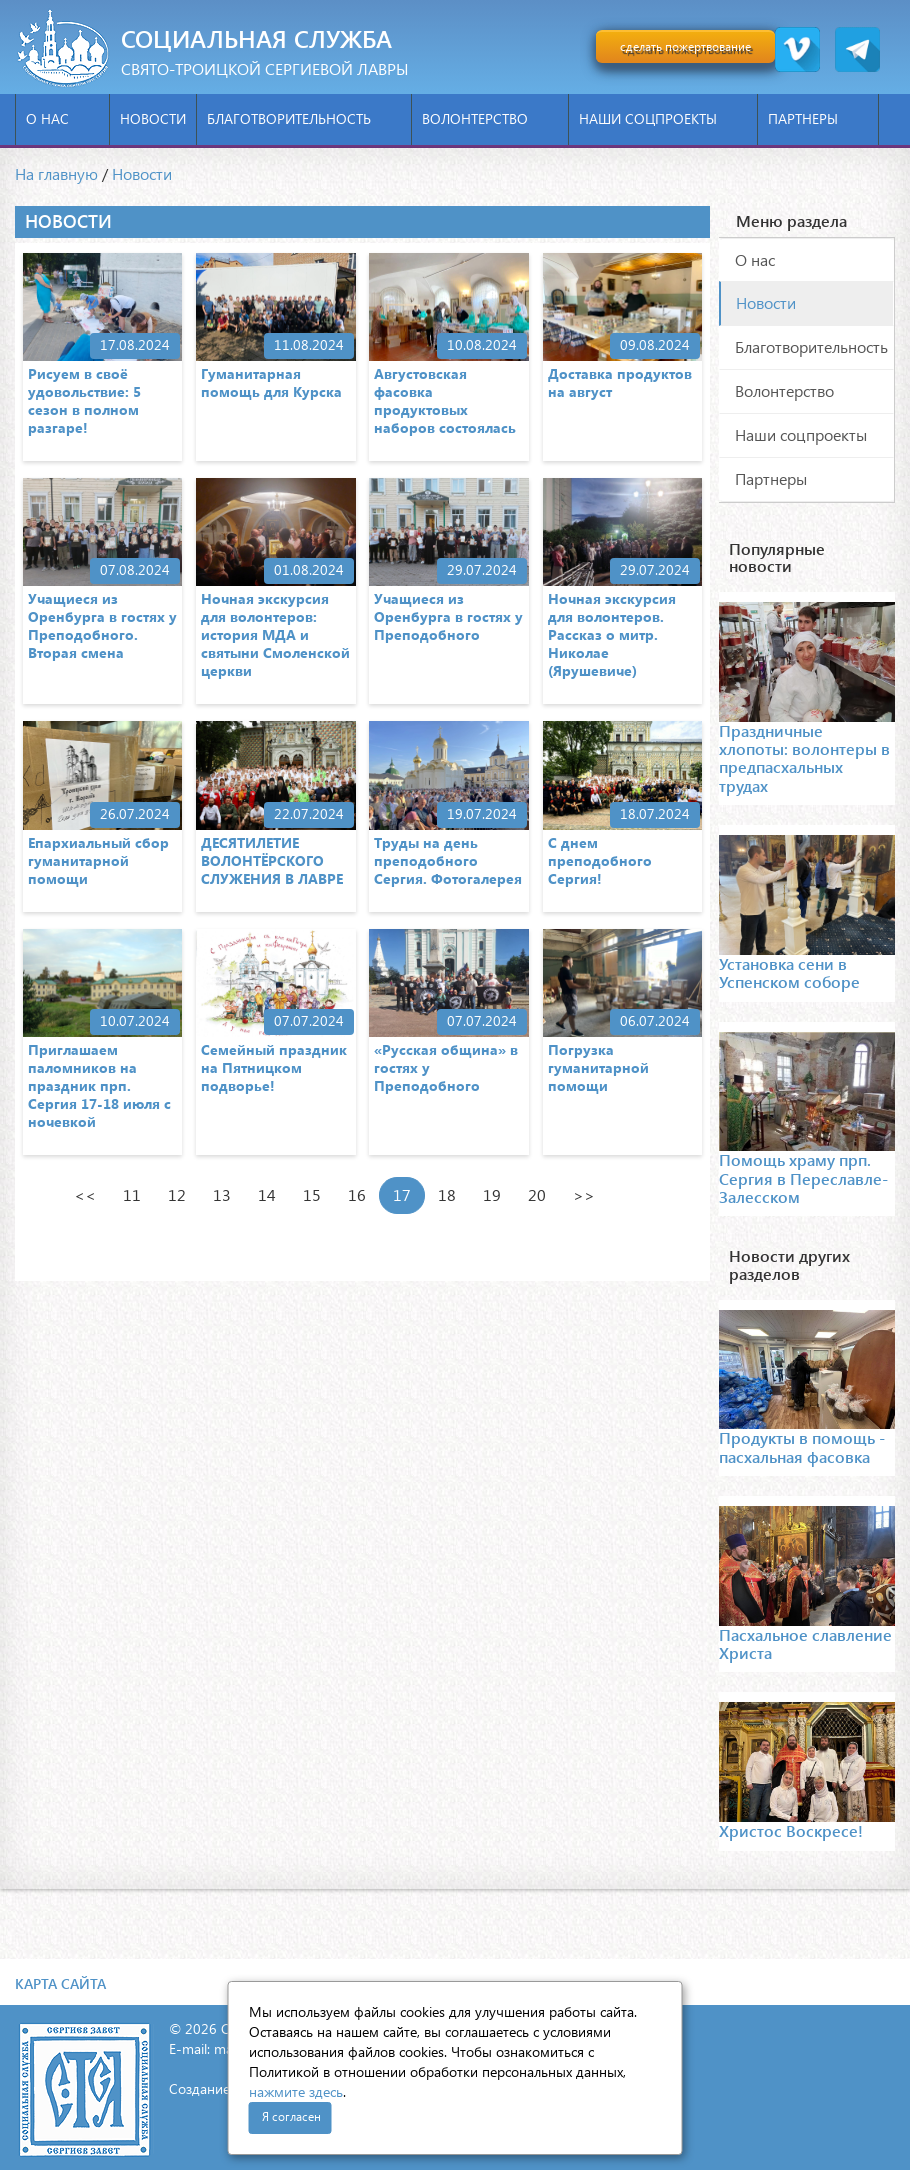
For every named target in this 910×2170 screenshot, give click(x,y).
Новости (153, 118)
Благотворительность (304, 118)
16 (357, 1194)
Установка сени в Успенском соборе (789, 972)
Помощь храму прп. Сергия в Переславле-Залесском (803, 1178)
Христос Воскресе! (791, 1830)
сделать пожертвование (685, 46)
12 (177, 1194)
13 (222, 1194)
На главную (56, 173)
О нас (62, 118)
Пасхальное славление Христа (805, 1643)
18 (447, 1194)
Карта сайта (60, 1983)
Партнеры (818, 118)
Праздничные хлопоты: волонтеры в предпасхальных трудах (804, 758)
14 (267, 1194)
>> (584, 1194)
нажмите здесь (296, 2091)
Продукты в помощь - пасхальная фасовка (802, 1446)
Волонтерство (490, 118)
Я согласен (291, 2116)
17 (402, 1194)
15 (312, 1194)
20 (537, 1194)
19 (492, 1194)
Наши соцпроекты (663, 118)
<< (85, 1194)
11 (132, 1194)
